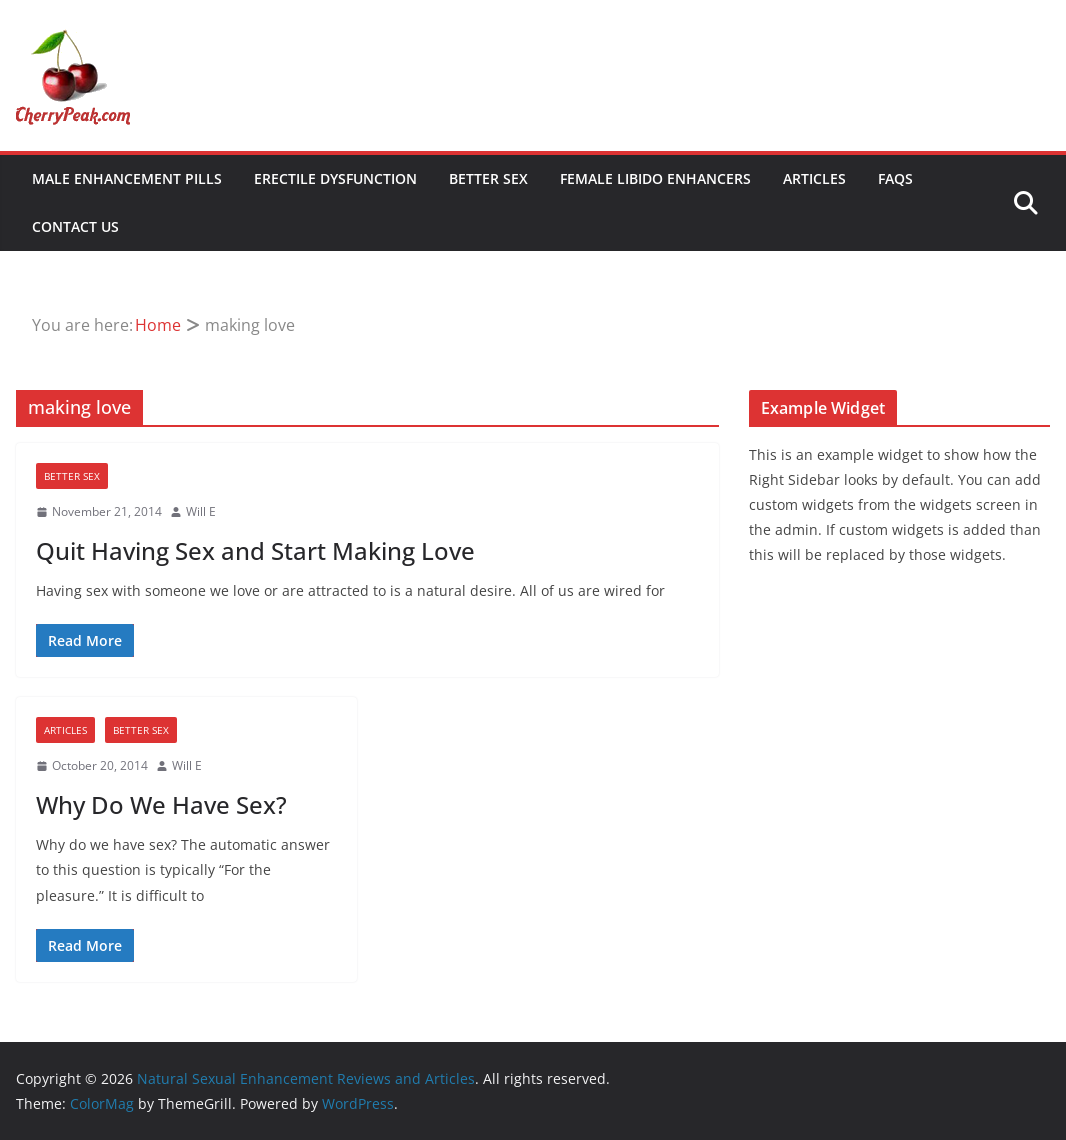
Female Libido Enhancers (655, 178)
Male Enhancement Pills (127, 178)
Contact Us (75, 226)
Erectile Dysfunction (335, 178)
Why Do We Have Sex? (161, 804)
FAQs (895, 178)
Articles (814, 178)
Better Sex (488, 178)
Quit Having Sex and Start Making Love (255, 550)
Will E (201, 511)
